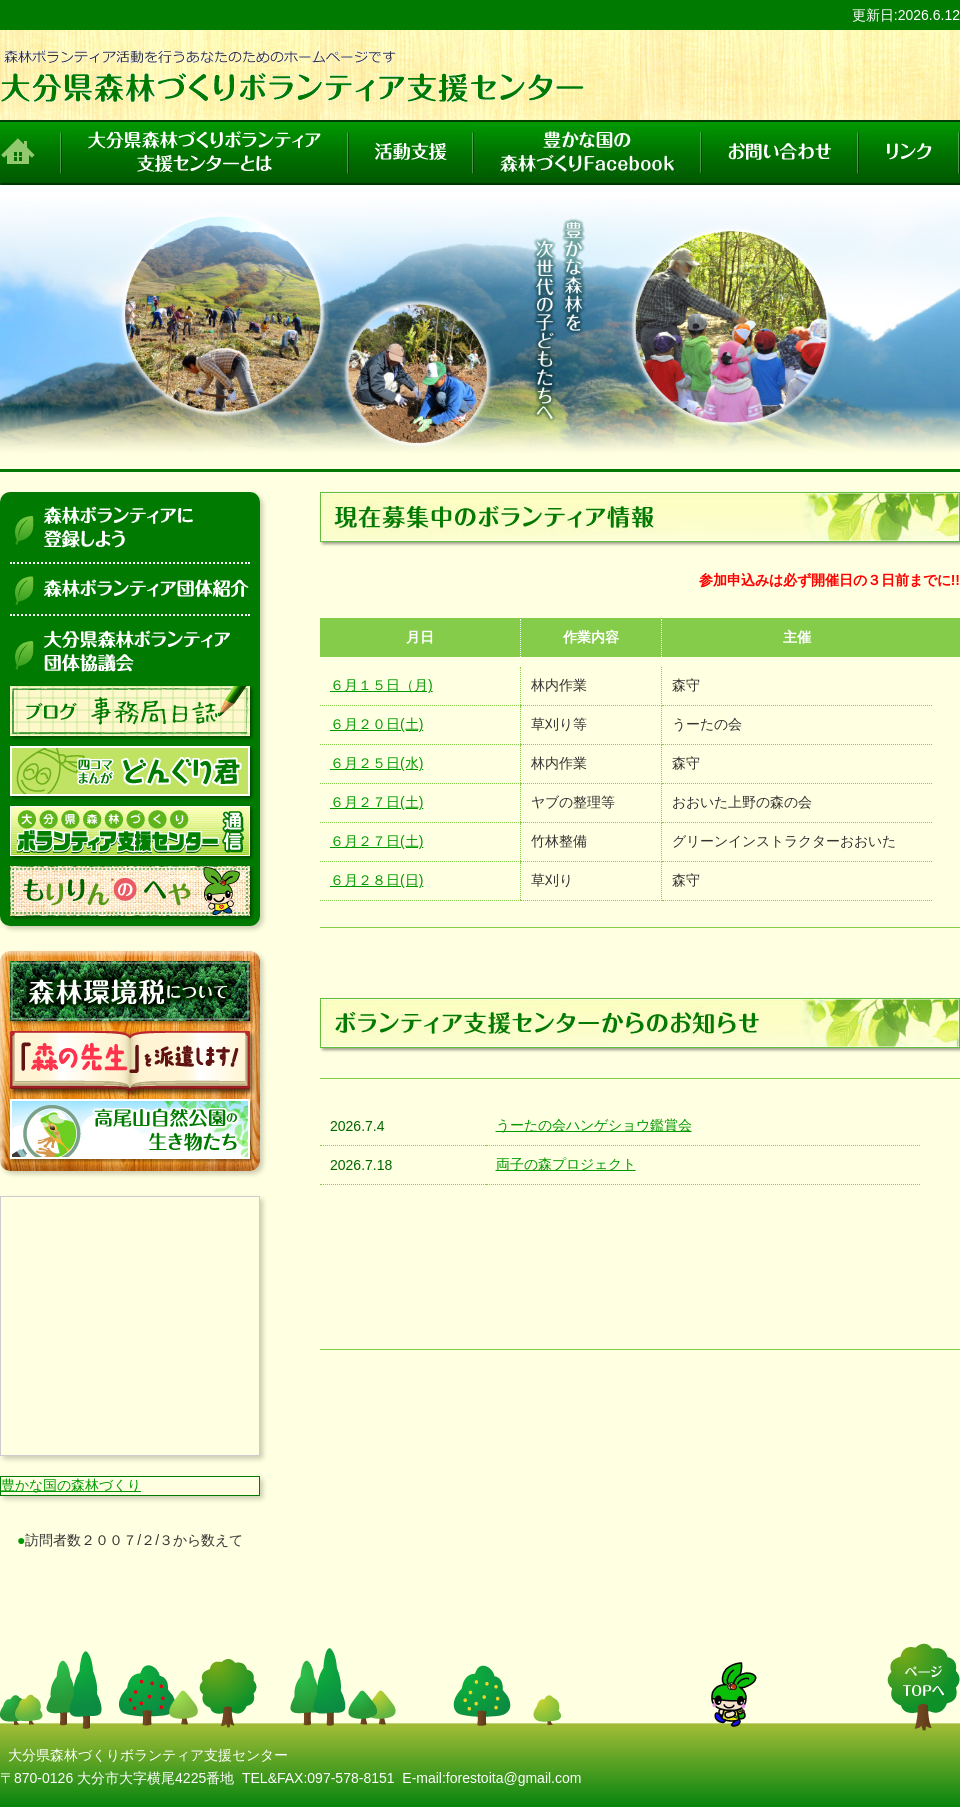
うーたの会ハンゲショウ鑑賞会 (594, 1125)
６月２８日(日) (376, 880)
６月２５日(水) (376, 763)
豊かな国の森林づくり (71, 1485)
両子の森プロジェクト (566, 1164)
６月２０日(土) (376, 724)
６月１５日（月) (381, 685)
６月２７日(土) (376, 802)
